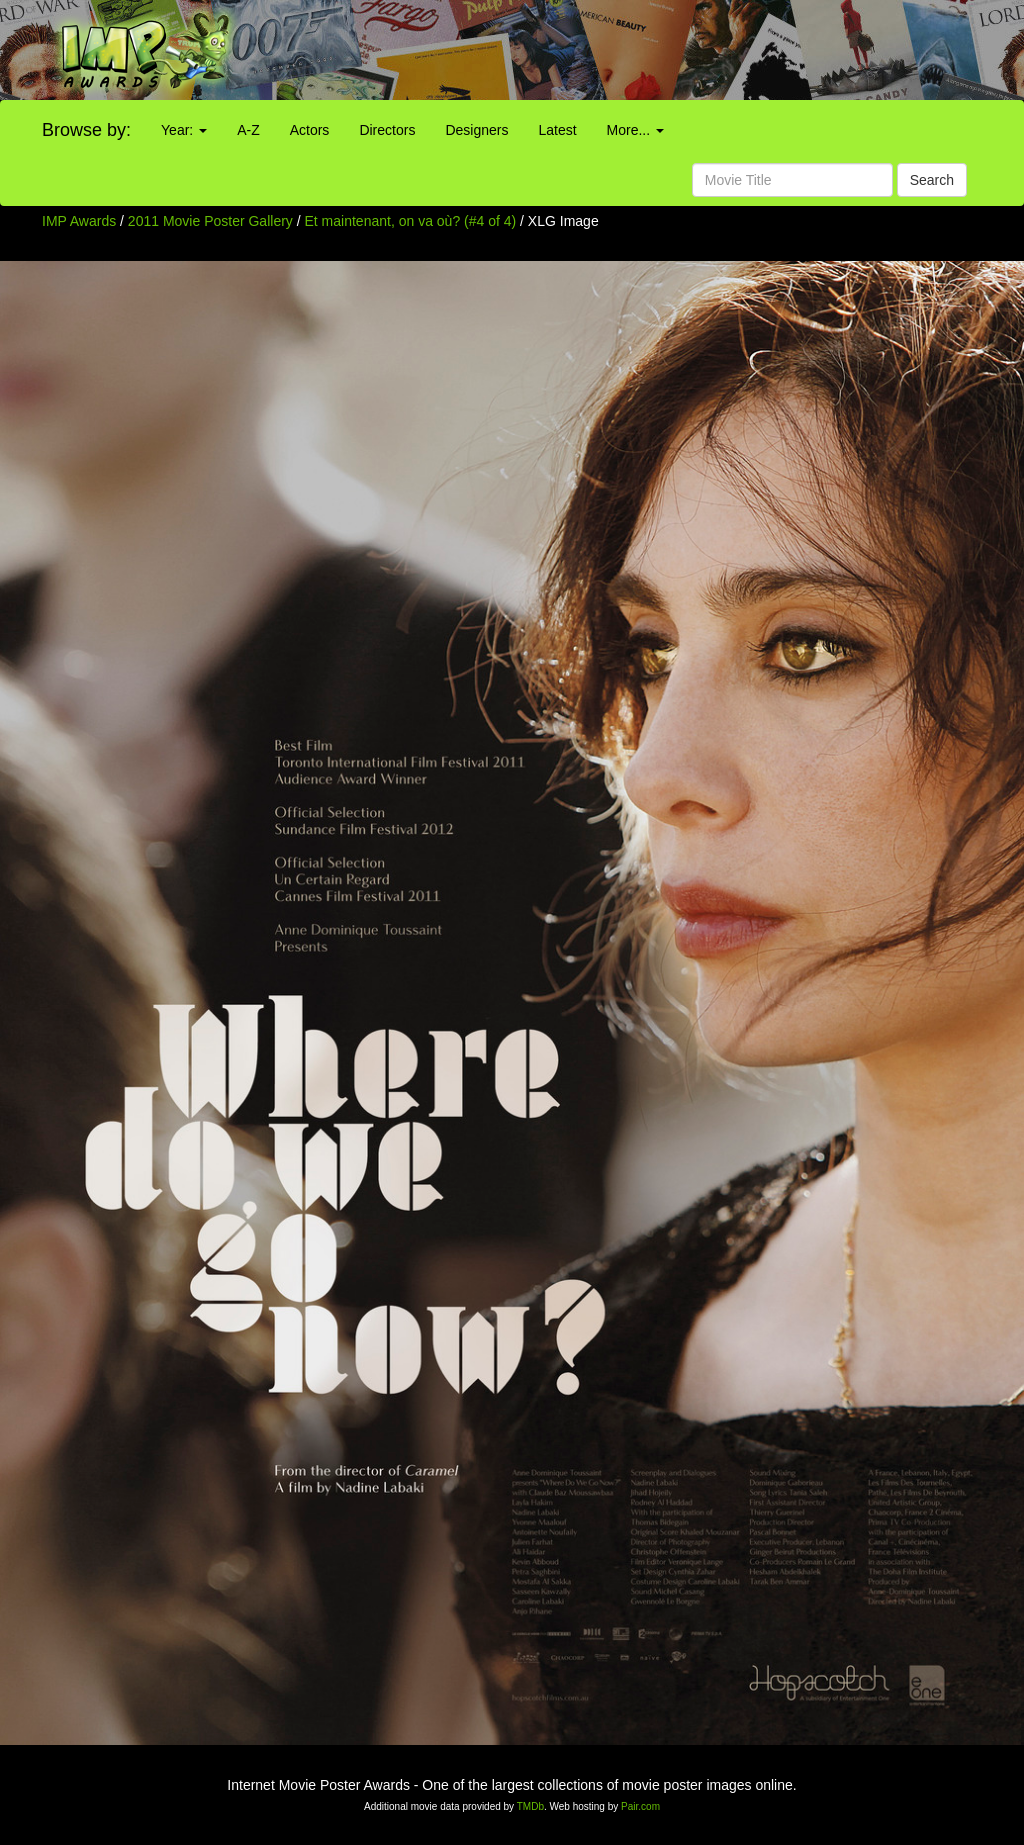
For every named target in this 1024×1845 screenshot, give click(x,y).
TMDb (530, 1806)
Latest (557, 130)
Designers (476, 130)
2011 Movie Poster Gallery (210, 221)
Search (932, 180)
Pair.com (640, 1806)
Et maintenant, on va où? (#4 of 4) (411, 221)
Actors (310, 130)
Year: (184, 130)
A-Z (248, 130)
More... (635, 130)
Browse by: (86, 130)
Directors (387, 130)
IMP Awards (79, 221)
